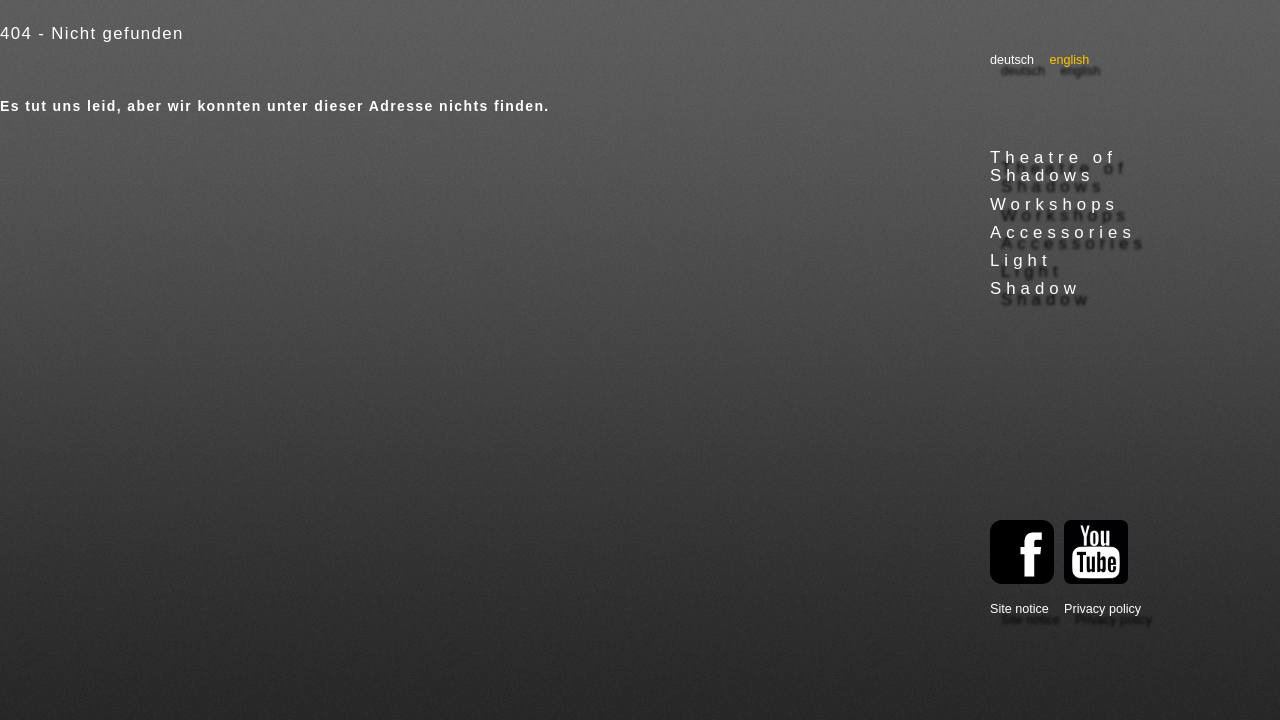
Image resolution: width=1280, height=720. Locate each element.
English (1069, 60)
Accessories (1063, 232)
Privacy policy (1102, 609)
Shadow (1035, 288)
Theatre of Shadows (1053, 166)
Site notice (1019, 609)
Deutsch (1012, 60)
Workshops (1054, 204)
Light (1021, 260)
